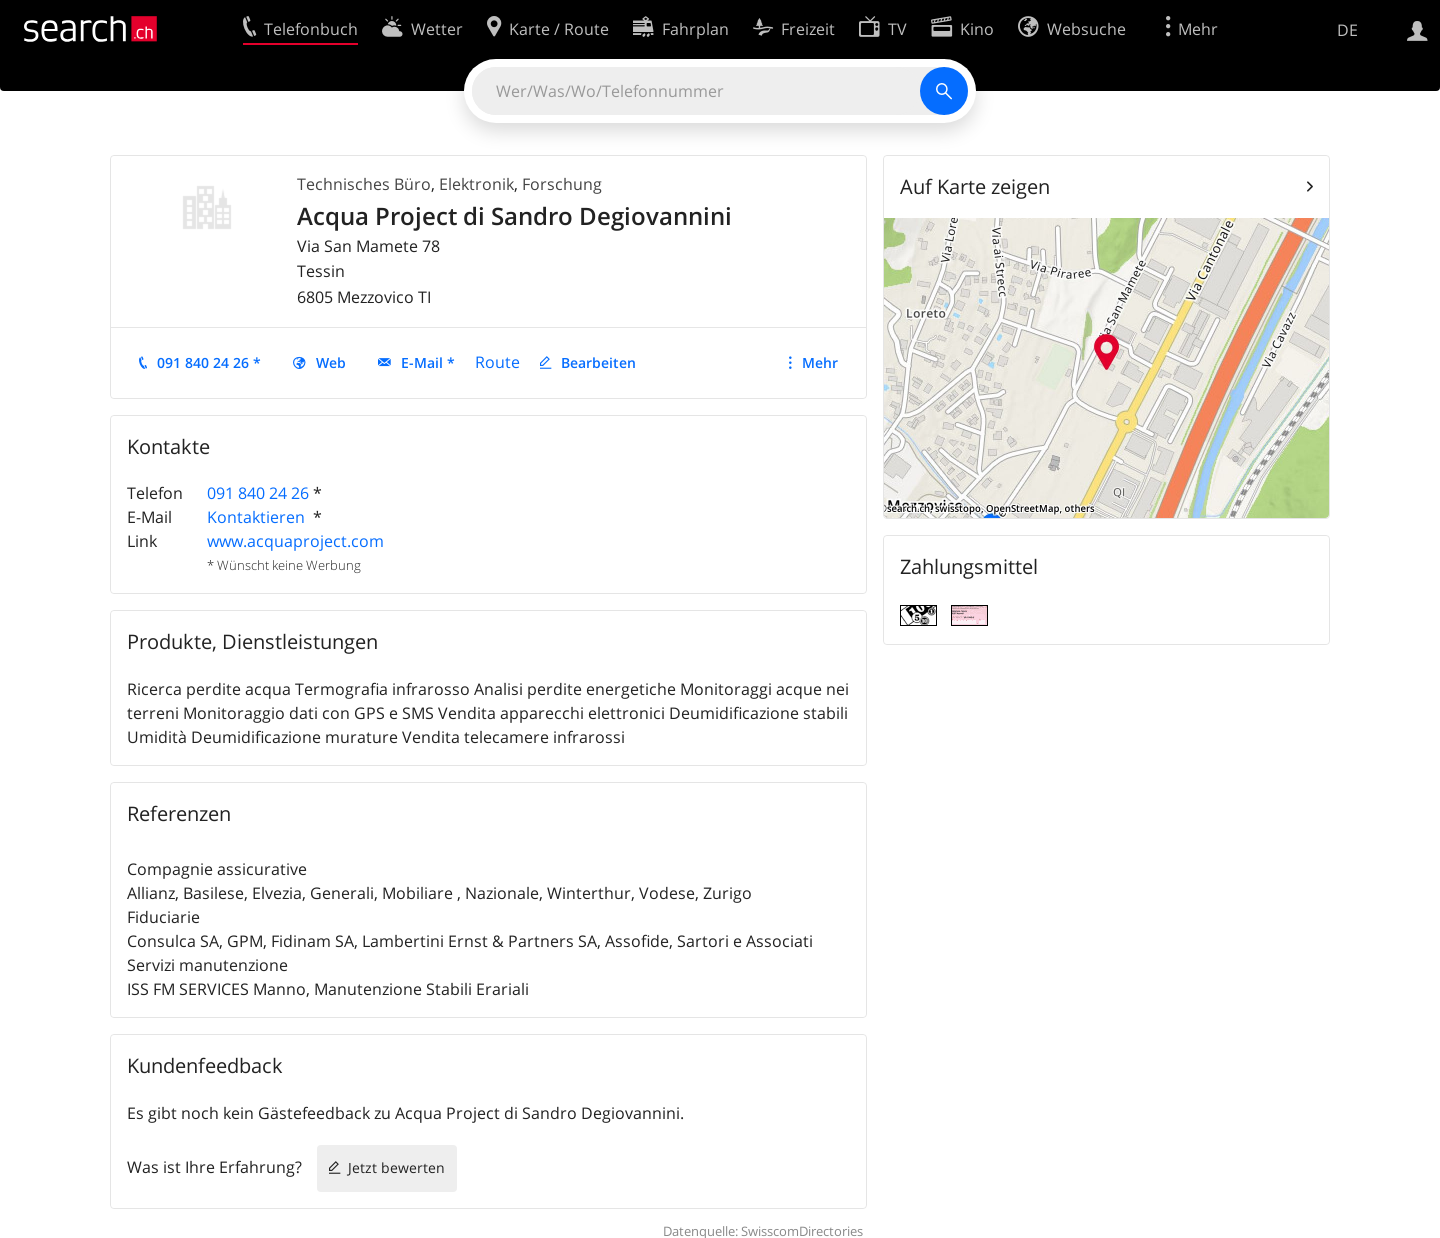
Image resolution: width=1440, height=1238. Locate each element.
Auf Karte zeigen (975, 186)
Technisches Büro (364, 184)
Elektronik (476, 184)
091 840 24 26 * (209, 362)
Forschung (562, 184)
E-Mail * (428, 362)
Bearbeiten (598, 362)
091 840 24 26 (258, 493)
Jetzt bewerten (396, 1167)
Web (331, 362)
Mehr (820, 362)
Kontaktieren (258, 517)
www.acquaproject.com (295, 541)
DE (1347, 30)
